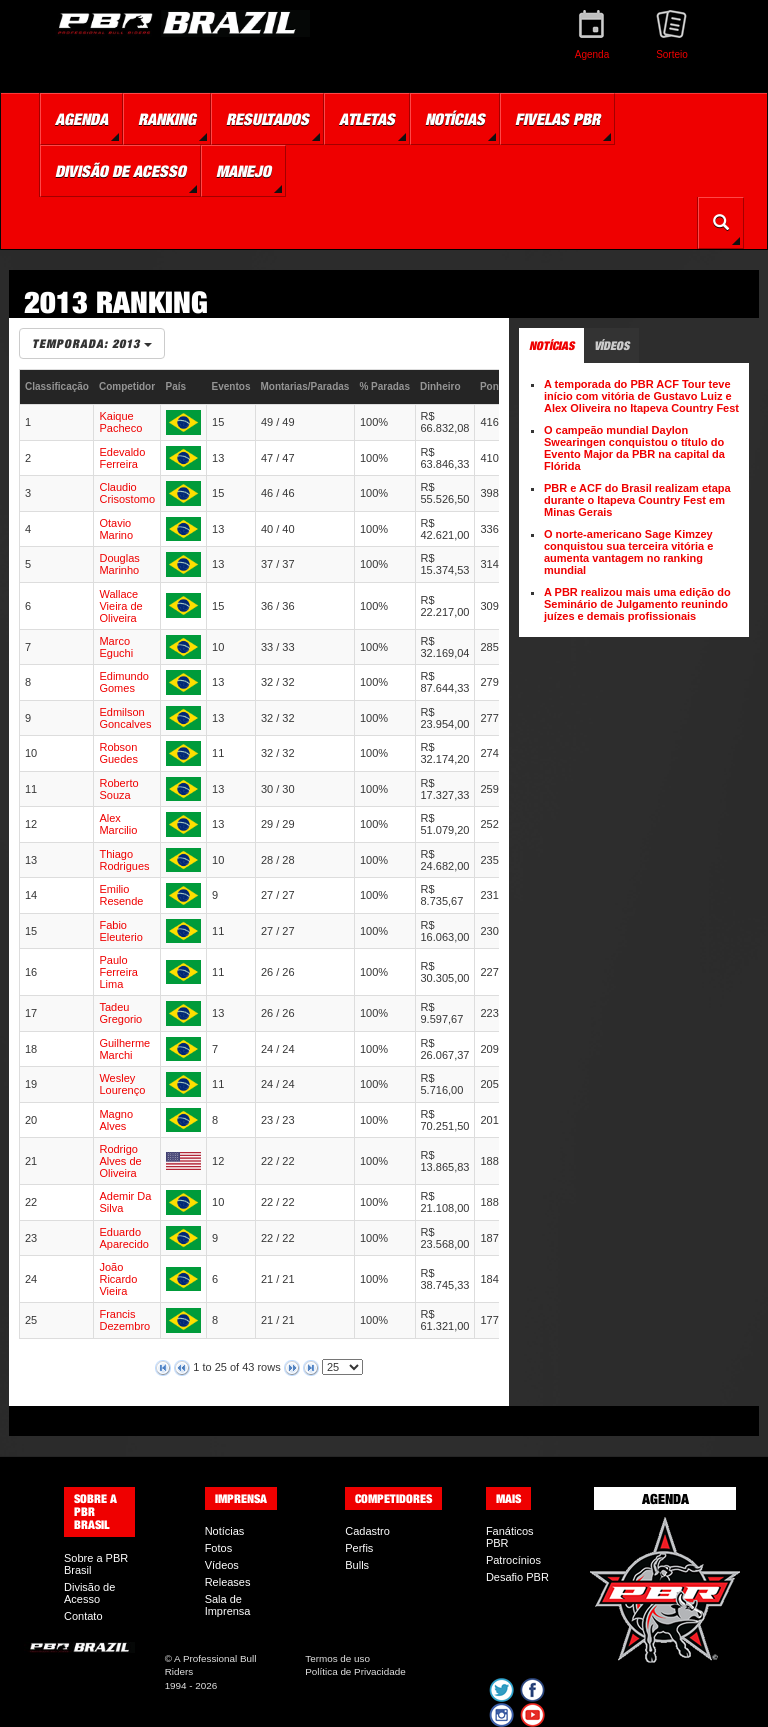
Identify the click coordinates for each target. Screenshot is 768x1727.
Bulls (357, 1565)
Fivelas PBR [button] (557, 119)
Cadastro (367, 1531)
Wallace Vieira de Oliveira (120, 606)
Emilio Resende (121, 895)
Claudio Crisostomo (127, 493)
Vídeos (222, 1565)
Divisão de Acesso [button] (120, 171)
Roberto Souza (118, 789)
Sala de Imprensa (228, 1605)
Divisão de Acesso (89, 1593)
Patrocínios (513, 1560)
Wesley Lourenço (122, 1084)
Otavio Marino (116, 529)
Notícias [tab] (551, 345)
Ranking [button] (167, 119)
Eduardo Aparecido (124, 1238)
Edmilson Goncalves (125, 718)
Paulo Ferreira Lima (118, 972)
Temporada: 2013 (92, 343)
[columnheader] (57, 387)
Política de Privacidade (355, 1671)
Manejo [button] (243, 171)
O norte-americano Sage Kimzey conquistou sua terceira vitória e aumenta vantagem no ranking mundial (628, 552)
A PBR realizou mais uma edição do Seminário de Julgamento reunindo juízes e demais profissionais (637, 604)
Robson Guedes (118, 753)
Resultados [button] (267, 119)
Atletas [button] (367, 119)
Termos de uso (337, 1658)
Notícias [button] (455, 119)
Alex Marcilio (118, 824)
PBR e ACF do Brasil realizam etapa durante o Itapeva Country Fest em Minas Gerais (637, 500)
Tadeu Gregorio (120, 1013)
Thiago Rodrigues (124, 860)
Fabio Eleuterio (120, 931)
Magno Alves (116, 1120)
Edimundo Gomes (124, 682)
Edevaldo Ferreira (122, 458)
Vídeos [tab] (611, 345)
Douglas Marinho (119, 564)
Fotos (219, 1548)
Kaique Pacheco (120, 422)
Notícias (225, 1531)
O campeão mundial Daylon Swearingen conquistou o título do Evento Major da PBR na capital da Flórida (634, 448)
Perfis (359, 1548)
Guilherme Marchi (124, 1049)
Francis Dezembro (124, 1320)
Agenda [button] (81, 119)
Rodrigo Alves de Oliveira (120, 1161)
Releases (228, 1582)
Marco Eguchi (116, 647)
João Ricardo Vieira (118, 1279)
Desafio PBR (517, 1577)
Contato (83, 1616)
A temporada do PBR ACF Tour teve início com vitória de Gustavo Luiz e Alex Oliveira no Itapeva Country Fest (641, 396)
